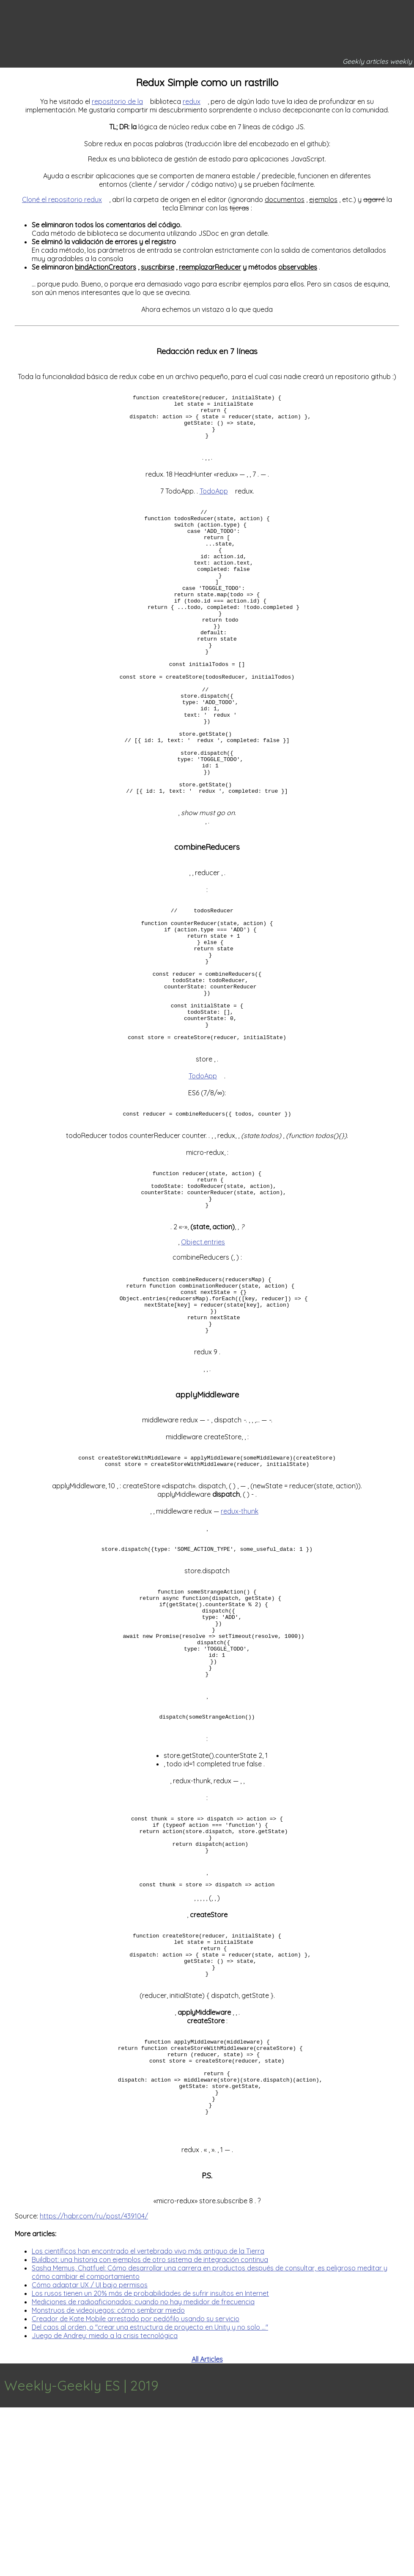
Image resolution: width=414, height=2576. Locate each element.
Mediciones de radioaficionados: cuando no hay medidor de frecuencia (143, 2470)
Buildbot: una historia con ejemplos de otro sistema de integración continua (150, 2428)
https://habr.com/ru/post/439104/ (94, 2384)
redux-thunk (239, 1626)
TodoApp (214, 500)
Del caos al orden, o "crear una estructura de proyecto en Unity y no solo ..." (150, 2495)
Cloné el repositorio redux (62, 199)
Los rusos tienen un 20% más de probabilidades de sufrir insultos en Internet (150, 2462)
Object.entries (203, 1343)
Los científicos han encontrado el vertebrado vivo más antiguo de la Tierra (148, 2419)
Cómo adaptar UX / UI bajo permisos (90, 2453)
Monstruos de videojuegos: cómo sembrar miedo (108, 2479)
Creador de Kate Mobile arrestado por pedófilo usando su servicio (135, 2487)
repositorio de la (117, 101)
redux (191, 101)
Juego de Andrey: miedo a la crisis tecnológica (105, 2504)
